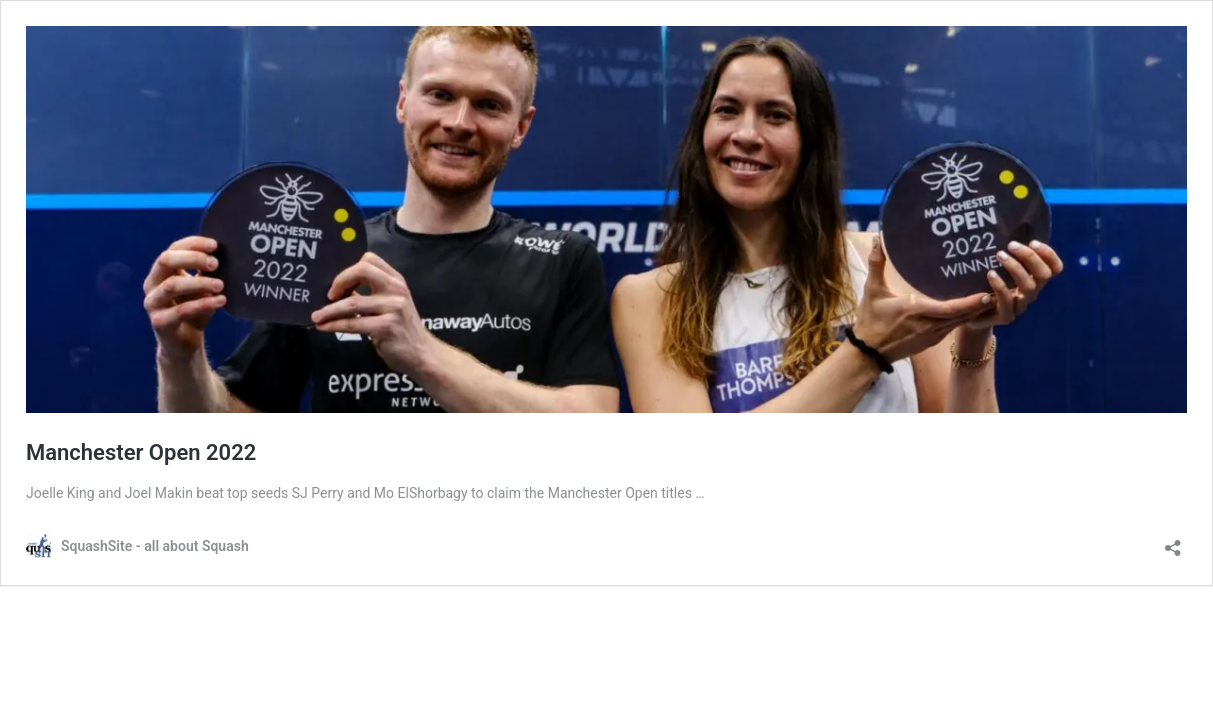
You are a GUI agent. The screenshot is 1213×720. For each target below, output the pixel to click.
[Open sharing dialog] (1173, 541)
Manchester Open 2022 (141, 452)
